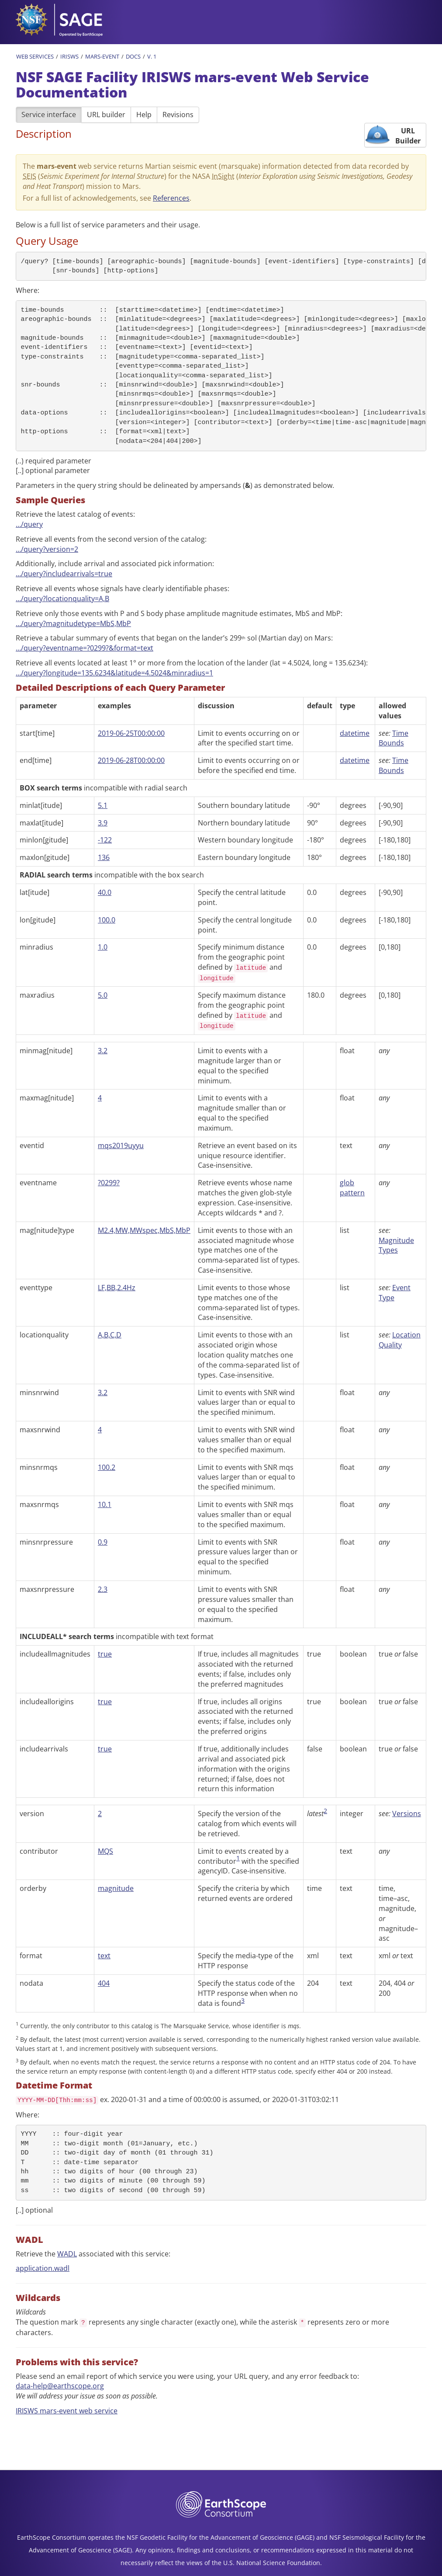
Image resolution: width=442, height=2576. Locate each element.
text (104, 1955)
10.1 (104, 1504)
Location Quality (400, 1340)
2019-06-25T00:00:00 (131, 733)
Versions (406, 1813)
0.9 (102, 1542)
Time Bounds (393, 738)
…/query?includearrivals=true (64, 573)
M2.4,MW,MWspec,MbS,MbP (144, 1230)
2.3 (102, 1589)
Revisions (177, 114)
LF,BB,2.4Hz (116, 1287)
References (171, 198)
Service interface (48, 114)
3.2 (102, 1050)
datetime (354, 733)
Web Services (35, 56)
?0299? (109, 1182)
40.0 (104, 892)
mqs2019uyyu (121, 1145)
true (105, 1654)
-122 (105, 840)
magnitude (116, 1888)
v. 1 (151, 56)
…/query (29, 524)
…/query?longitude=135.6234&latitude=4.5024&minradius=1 (114, 673)
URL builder (106, 114)
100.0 (106, 920)
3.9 (102, 823)
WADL (67, 2254)
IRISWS (69, 56)
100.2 (106, 1467)
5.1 (102, 805)
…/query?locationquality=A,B (62, 598)
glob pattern (352, 1187)
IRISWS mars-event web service (66, 2411)
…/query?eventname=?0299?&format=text (84, 648)
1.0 (102, 947)
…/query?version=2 (47, 549)
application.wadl (42, 2268)
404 (104, 1983)
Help (144, 114)
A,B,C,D (109, 1335)
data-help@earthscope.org (60, 2386)
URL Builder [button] (408, 136)
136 (104, 857)
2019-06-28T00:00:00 (131, 760)
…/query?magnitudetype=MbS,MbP (73, 623)
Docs (133, 56)
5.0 (102, 995)
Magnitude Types (396, 1245)
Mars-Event (102, 56)
